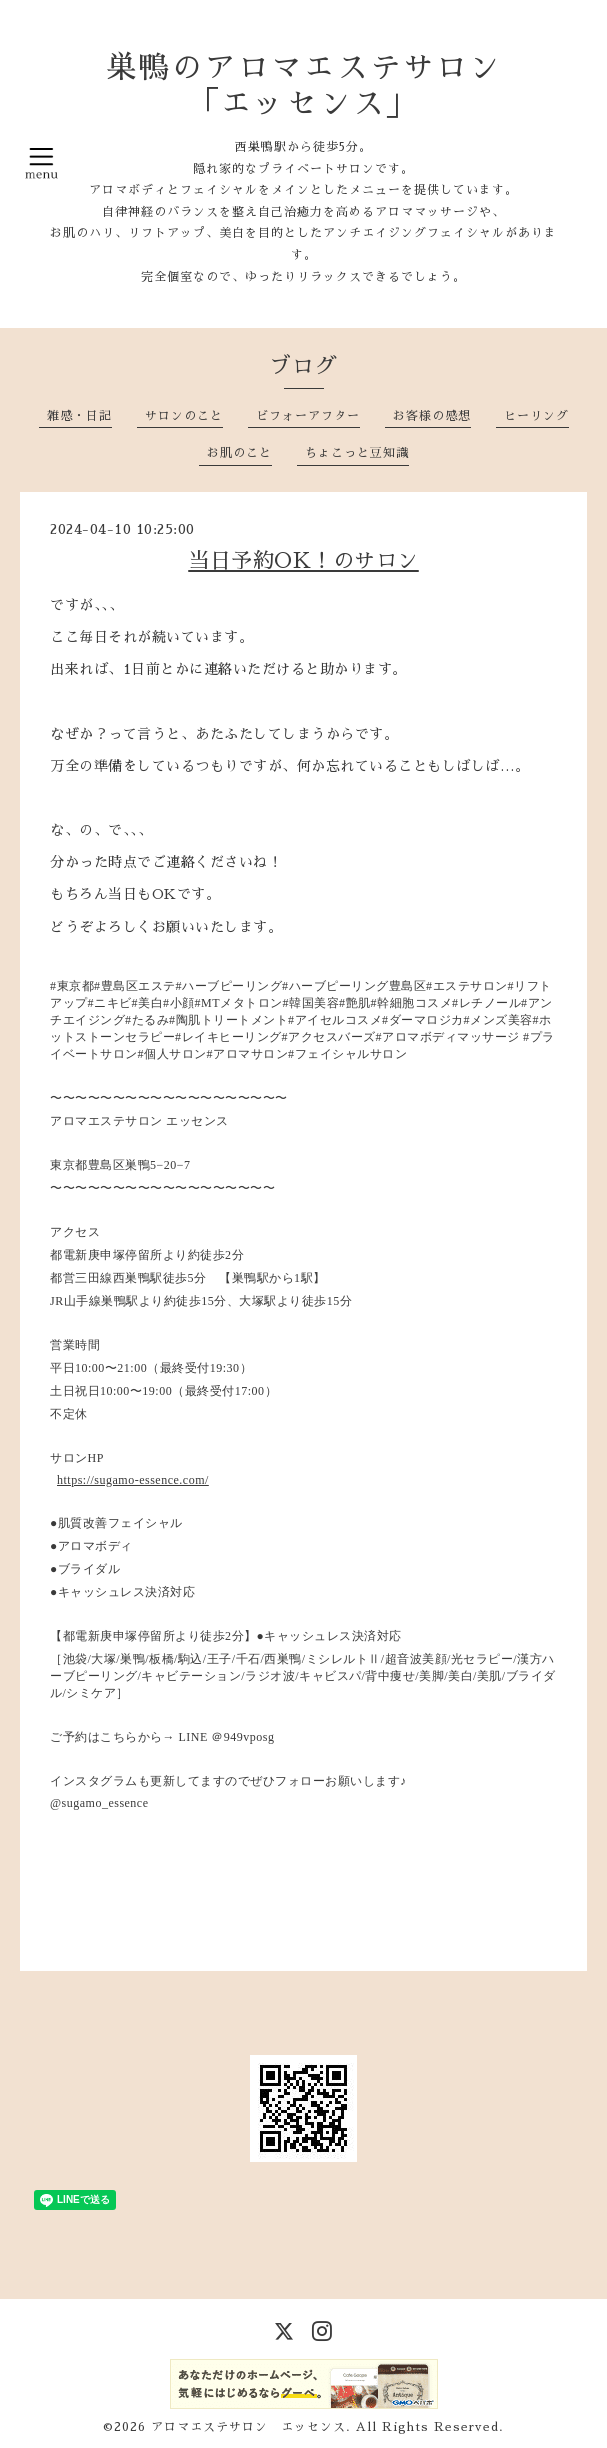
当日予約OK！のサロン (303, 560)
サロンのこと (184, 416)
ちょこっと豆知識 (357, 453)
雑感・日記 (79, 416)
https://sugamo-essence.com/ (133, 1480)
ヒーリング (536, 416)
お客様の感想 (432, 416)
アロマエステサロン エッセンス (248, 2427)
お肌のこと (239, 453)
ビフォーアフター (308, 416)
